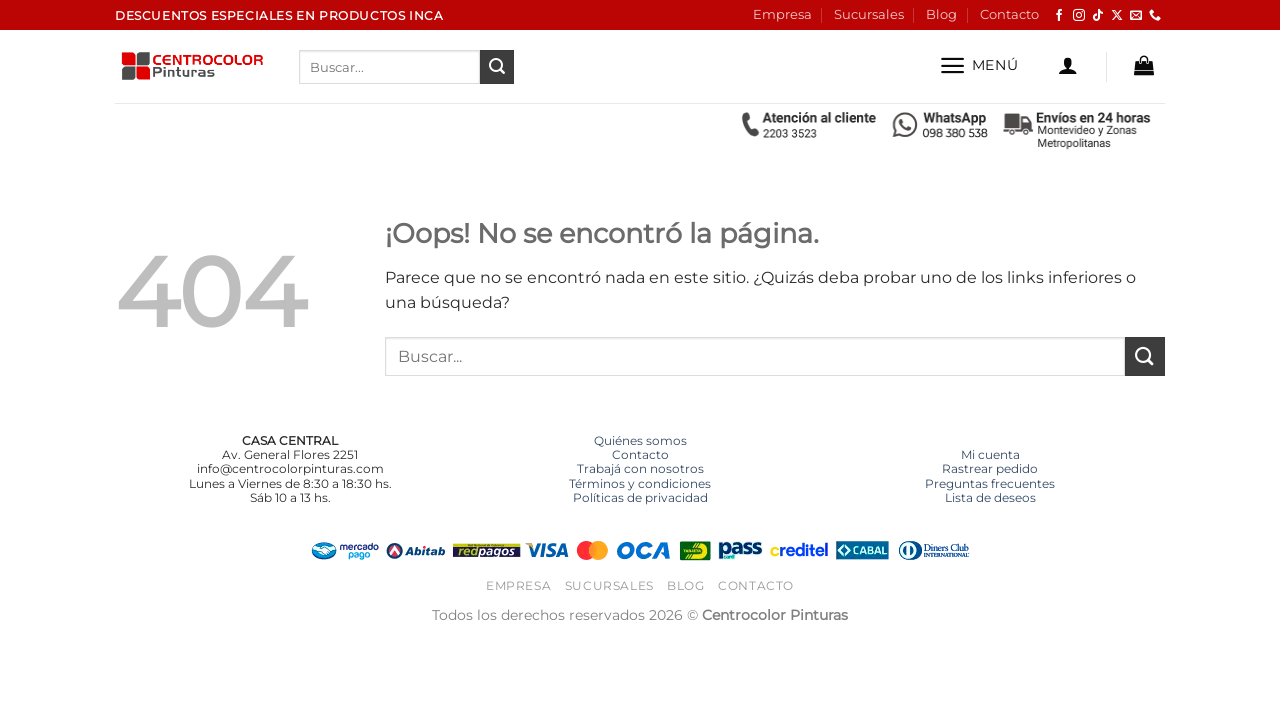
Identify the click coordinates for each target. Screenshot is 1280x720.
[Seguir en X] (1117, 16)
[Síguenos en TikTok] (1098, 16)
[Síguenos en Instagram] (1079, 16)
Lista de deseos (990, 497)
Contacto (1009, 14)
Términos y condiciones (640, 483)
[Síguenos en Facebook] (1059, 16)
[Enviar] (497, 67)
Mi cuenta (990, 454)
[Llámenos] (1155, 16)
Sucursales (869, 14)
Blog (941, 14)
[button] (978, 65)
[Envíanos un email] (1136, 16)
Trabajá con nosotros (640, 468)
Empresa (782, 14)
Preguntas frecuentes (990, 483)
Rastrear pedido (990, 468)
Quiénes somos (640, 440)
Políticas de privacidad (640, 497)
